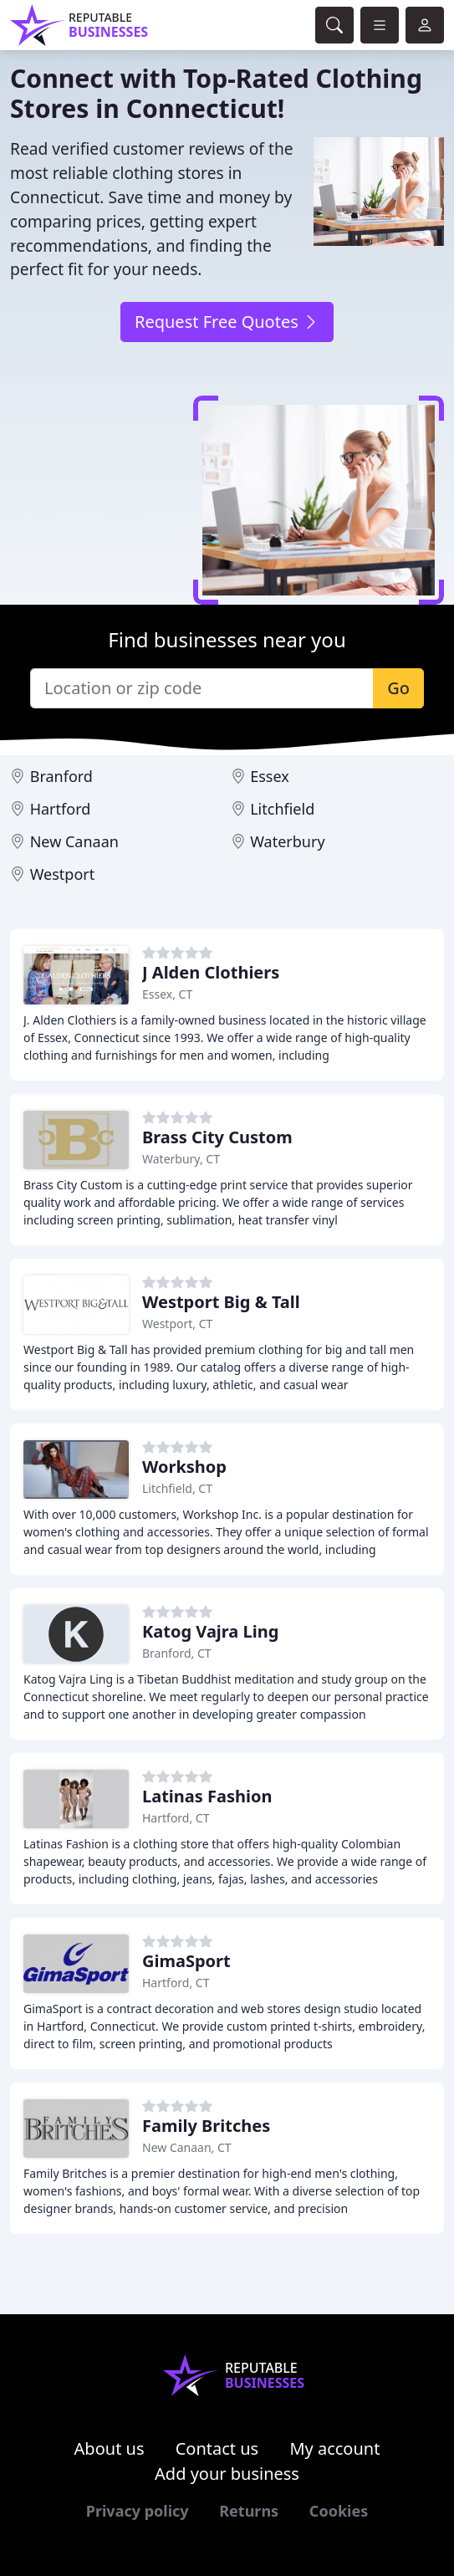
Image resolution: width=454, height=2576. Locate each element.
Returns (248, 2511)
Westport (62, 874)
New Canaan (74, 841)
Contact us (217, 2448)
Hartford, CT (176, 1818)
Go (398, 688)
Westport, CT (177, 1323)
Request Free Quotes (227, 321)
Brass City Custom (217, 1137)
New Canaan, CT (187, 2147)
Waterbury (287, 841)
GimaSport (186, 1961)
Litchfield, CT (177, 1488)
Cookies (338, 2511)
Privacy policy (137, 2511)
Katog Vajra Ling (210, 1631)
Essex (269, 776)
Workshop (184, 1466)
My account (334, 2448)
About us (109, 2448)
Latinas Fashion (207, 1796)
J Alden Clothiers (210, 972)
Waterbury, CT (181, 1159)
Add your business (227, 2473)
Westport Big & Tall (221, 1302)
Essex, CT (167, 994)
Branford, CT (177, 1653)
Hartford (60, 809)
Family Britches (206, 2125)
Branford (61, 776)
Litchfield (282, 809)
